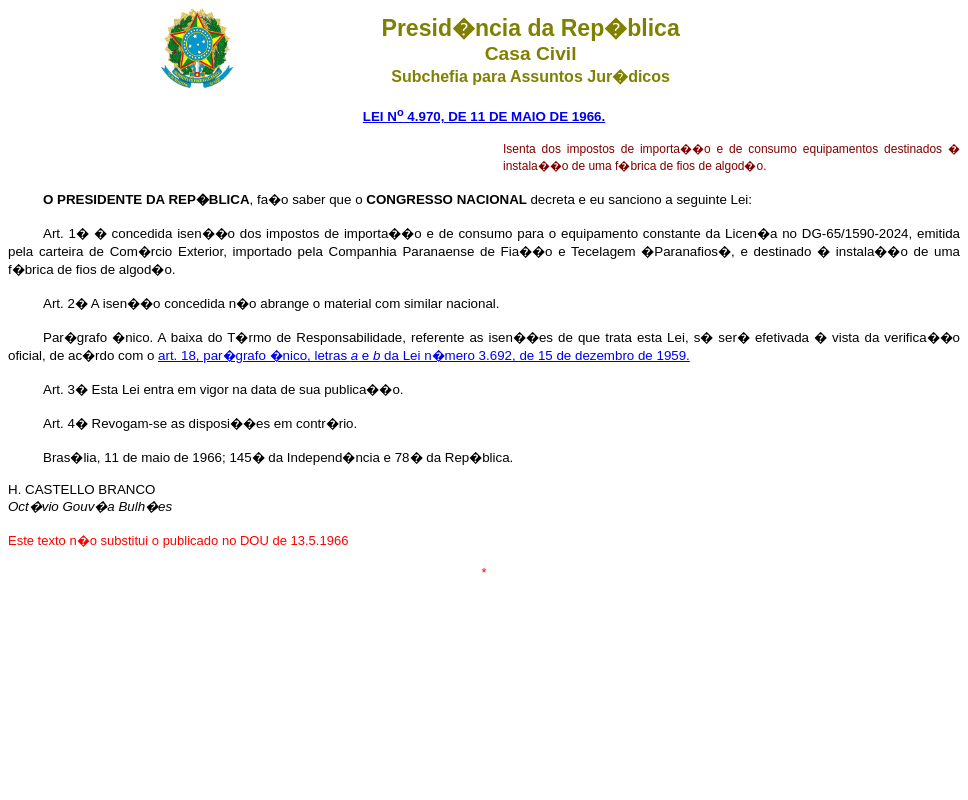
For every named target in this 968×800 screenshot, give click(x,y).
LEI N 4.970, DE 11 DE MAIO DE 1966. (484, 116)
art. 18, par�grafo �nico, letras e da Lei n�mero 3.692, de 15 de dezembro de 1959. (424, 355)
